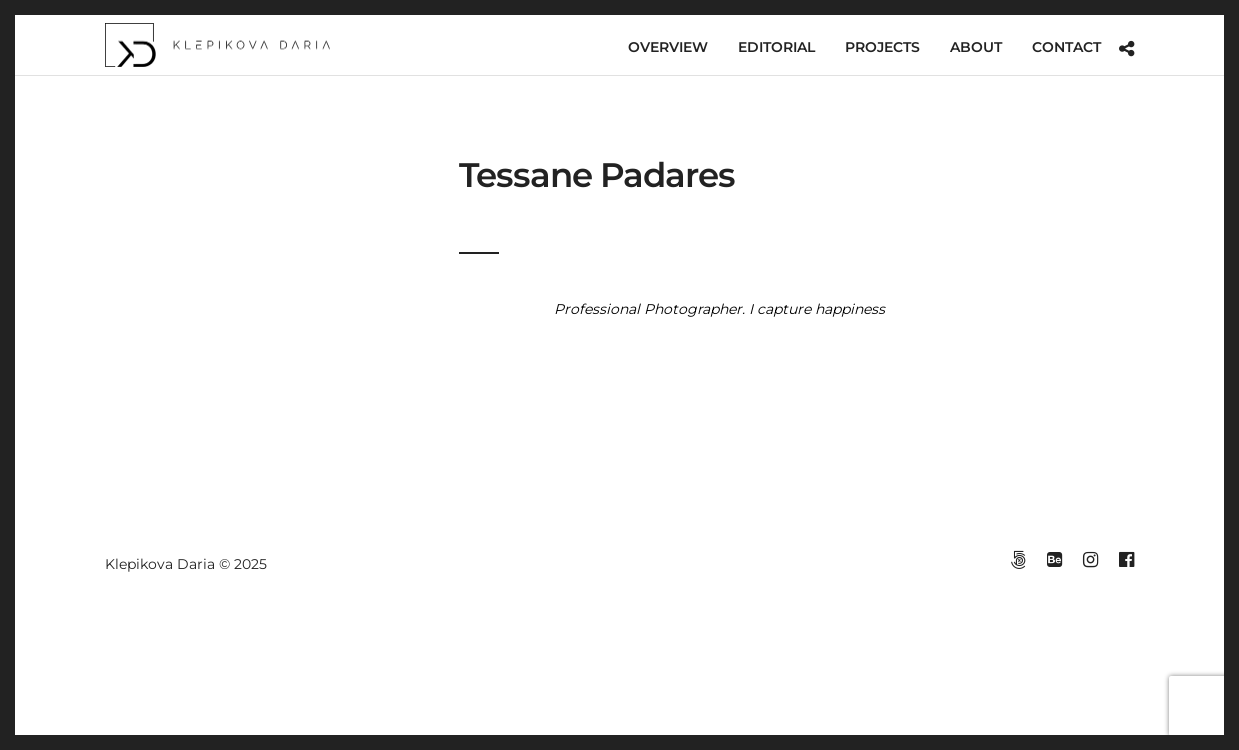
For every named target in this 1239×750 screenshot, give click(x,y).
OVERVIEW (668, 47)
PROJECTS (882, 47)
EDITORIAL (776, 47)
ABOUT (976, 47)
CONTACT (1066, 47)
